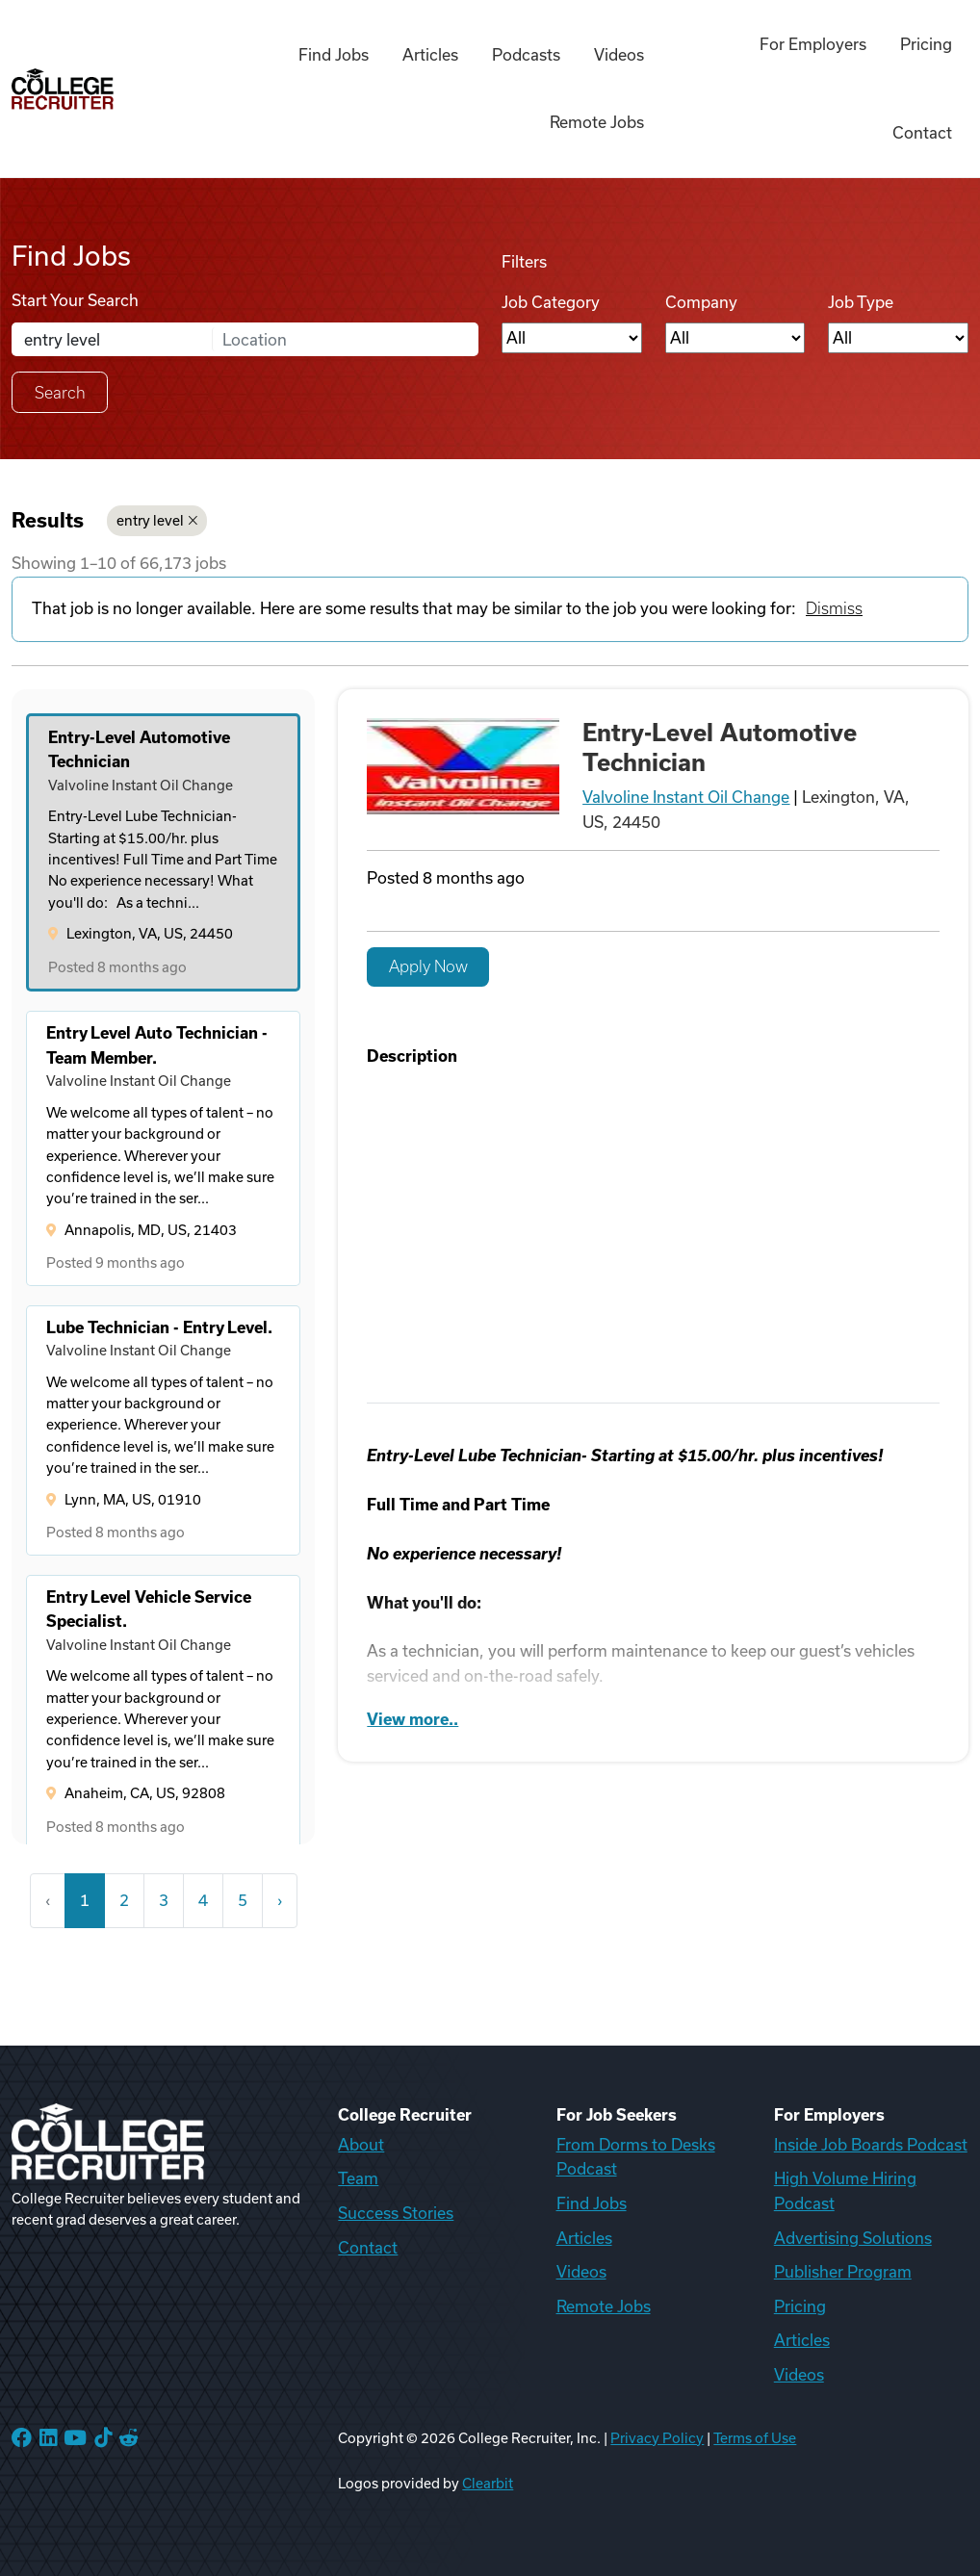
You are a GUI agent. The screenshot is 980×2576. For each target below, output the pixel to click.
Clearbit (487, 2483)
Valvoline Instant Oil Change (685, 797)
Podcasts (526, 55)
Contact (922, 133)
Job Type (860, 302)
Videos (619, 55)
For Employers (813, 44)
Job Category (551, 302)
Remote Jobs (597, 122)
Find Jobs (333, 55)
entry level (156, 520)
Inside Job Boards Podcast (870, 2144)
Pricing (926, 44)
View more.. (412, 1719)
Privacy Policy (657, 2438)
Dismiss (834, 608)
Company (701, 302)
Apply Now (428, 966)
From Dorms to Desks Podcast (635, 2157)
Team (358, 2178)
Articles (430, 55)
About (361, 2144)
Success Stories (395, 2213)
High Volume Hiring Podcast (845, 2191)
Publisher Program (843, 2271)
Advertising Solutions (853, 2238)
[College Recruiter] (63, 89)
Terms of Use (754, 2438)
